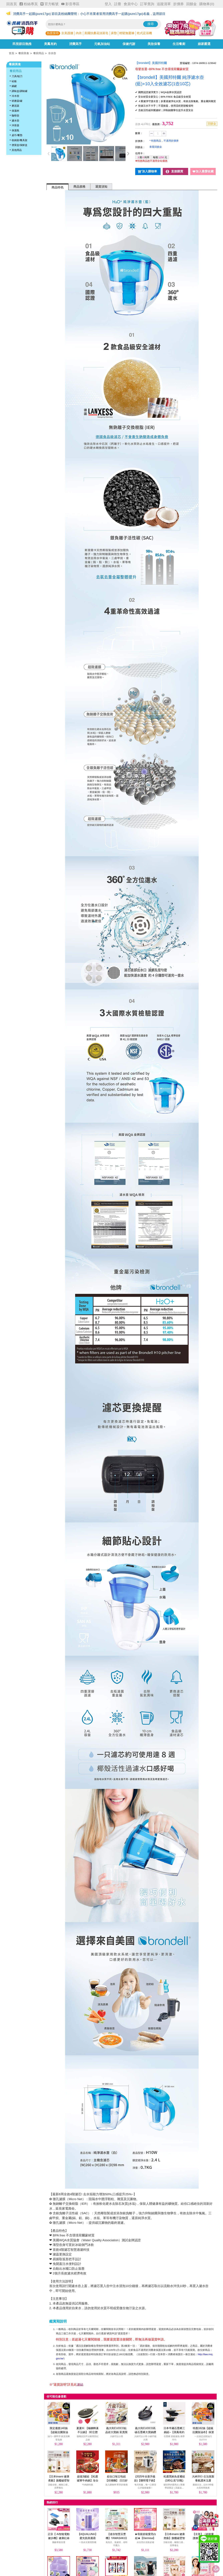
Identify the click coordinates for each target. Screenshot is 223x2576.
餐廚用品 (38, 53)
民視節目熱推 (22, 44)
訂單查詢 (147, 4)
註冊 (117, 4)
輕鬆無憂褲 (126, 33)
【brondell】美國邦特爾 (151, 63)
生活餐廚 (179, 44)
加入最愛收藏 (205, 171)
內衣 (79, 33)
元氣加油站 (102, 44)
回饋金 (191, 4)
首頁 (11, 53)
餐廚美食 (23, 53)
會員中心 (131, 4)
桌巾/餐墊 (17, 135)
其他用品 (17, 150)
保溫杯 (15, 110)
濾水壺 (15, 120)
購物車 (206, 4)
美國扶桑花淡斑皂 (96, 33)
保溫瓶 (15, 130)
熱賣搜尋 (53, 33)
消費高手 (75, 44)
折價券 (178, 4)
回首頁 (11, 4)
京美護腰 (67, 33)
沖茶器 (15, 125)
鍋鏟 (14, 86)
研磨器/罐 (17, 100)
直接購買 (177, 171)
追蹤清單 (164, 4)
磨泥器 (15, 105)
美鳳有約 (50, 44)
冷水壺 (52, 53)
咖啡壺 (15, 115)
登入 (108, 4)
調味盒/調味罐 (19, 91)
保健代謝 (129, 44)
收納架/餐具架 (19, 140)
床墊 (114, 33)
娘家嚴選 (204, 44)
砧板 (14, 81)
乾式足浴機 (144, 33)
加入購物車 (149, 171)
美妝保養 (154, 44)
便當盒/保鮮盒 (19, 145)
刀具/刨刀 (17, 76)
